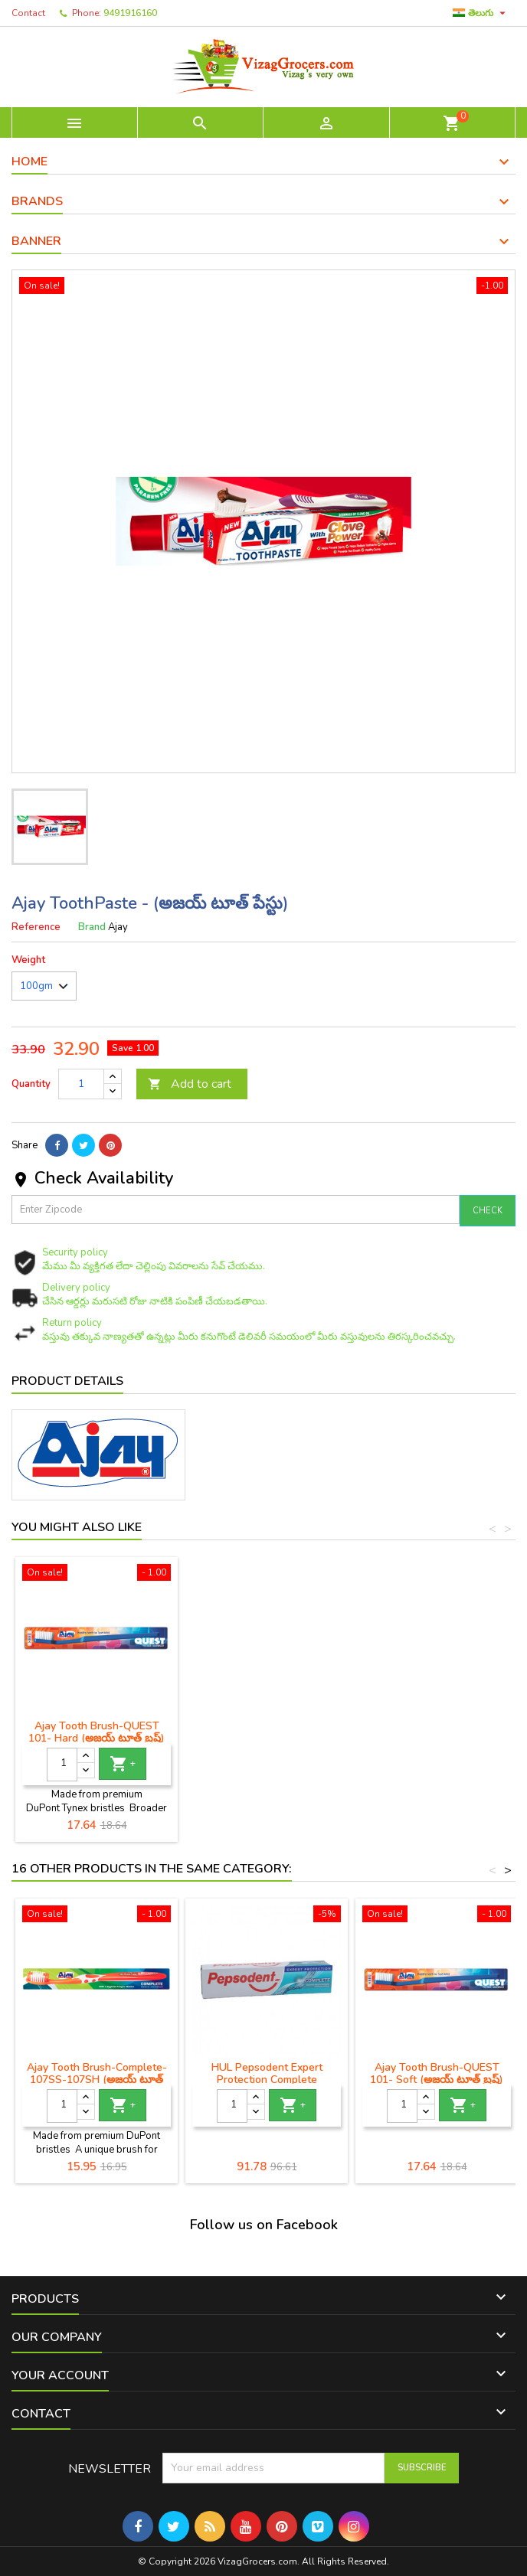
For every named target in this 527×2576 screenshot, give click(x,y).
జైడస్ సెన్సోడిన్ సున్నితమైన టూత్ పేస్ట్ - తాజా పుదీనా (97, 1732)
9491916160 (130, 13)
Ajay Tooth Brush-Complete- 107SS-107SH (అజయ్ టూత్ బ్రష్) (97, 2079)
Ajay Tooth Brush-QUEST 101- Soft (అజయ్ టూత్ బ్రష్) (436, 2073)
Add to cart (189, 1084)
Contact (28, 13)
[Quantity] (81, 1084)
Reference (36, 927)
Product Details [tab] (67, 1381)
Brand (92, 927)
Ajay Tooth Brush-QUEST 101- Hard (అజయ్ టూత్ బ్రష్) (266, 1732)
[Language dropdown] (481, 13)
